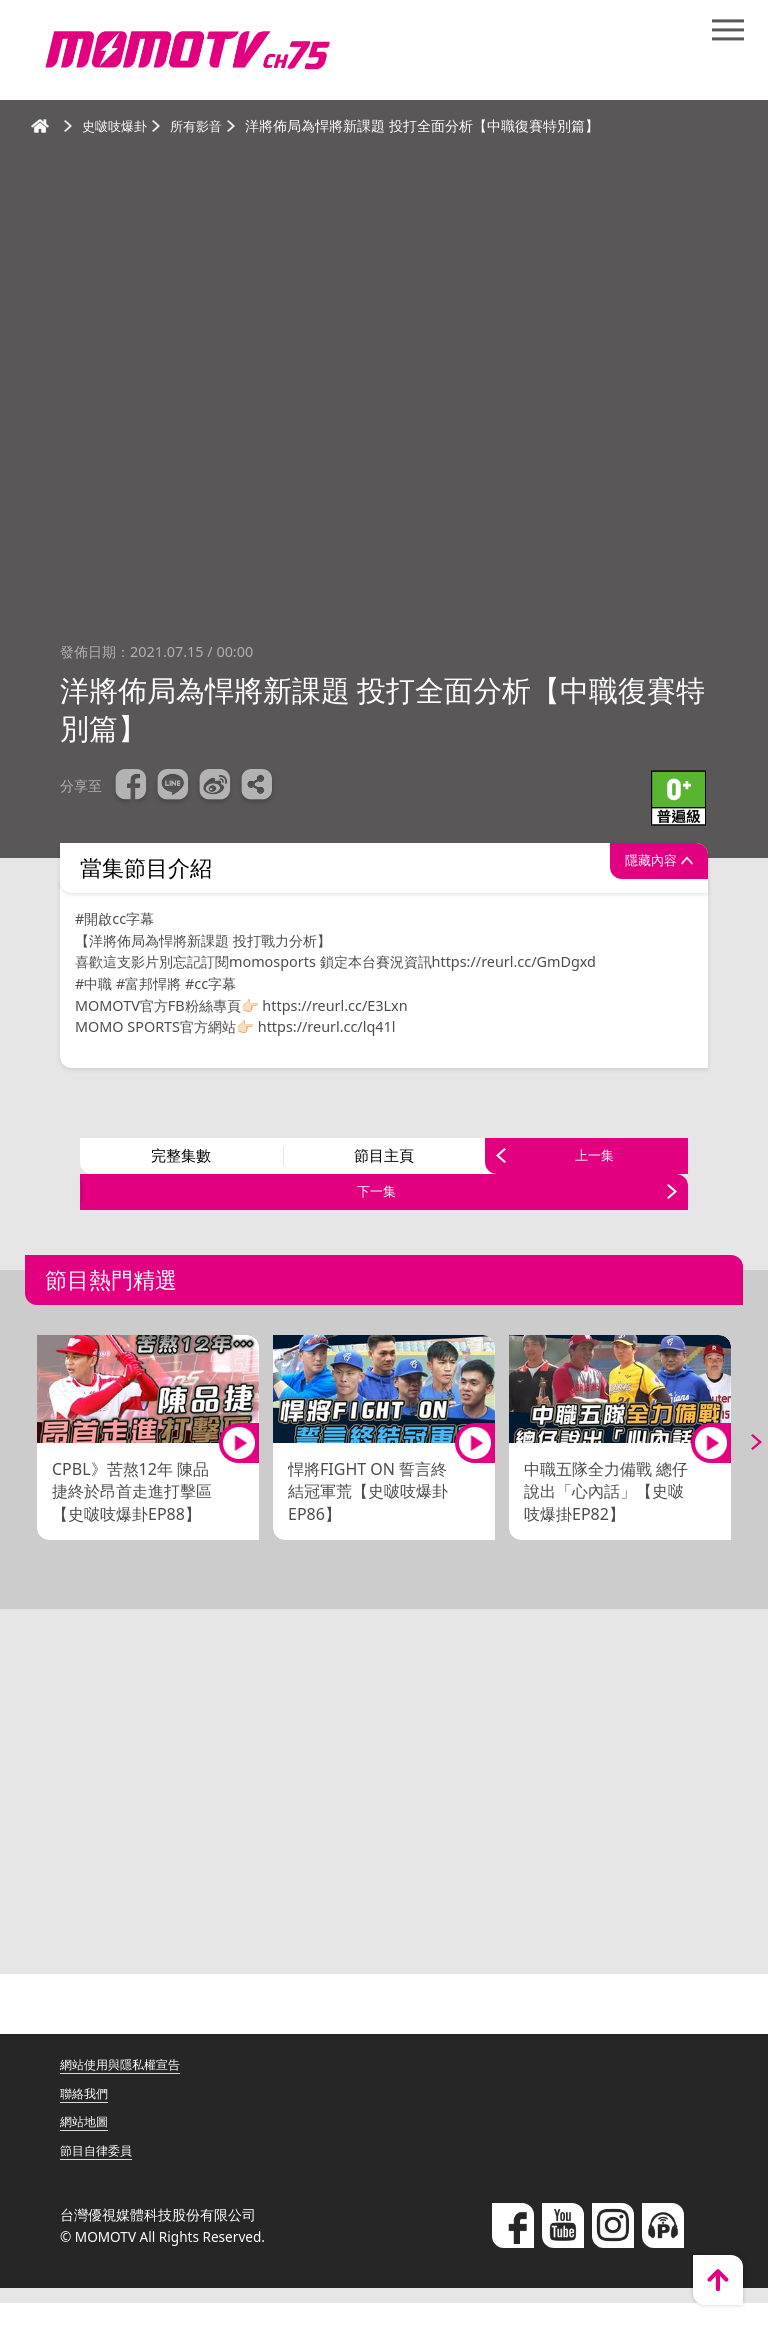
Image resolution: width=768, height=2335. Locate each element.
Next (738, 1474)
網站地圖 (88, 2153)
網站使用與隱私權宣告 (130, 2095)
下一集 (377, 1216)
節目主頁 (384, 1164)
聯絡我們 (88, 2124)
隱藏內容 (637, 868)
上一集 (594, 1164)
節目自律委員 (102, 2181)
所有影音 (203, 125)
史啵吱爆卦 (117, 125)
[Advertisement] (384, 1831)
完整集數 (181, 1164)
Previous (30, 1474)
